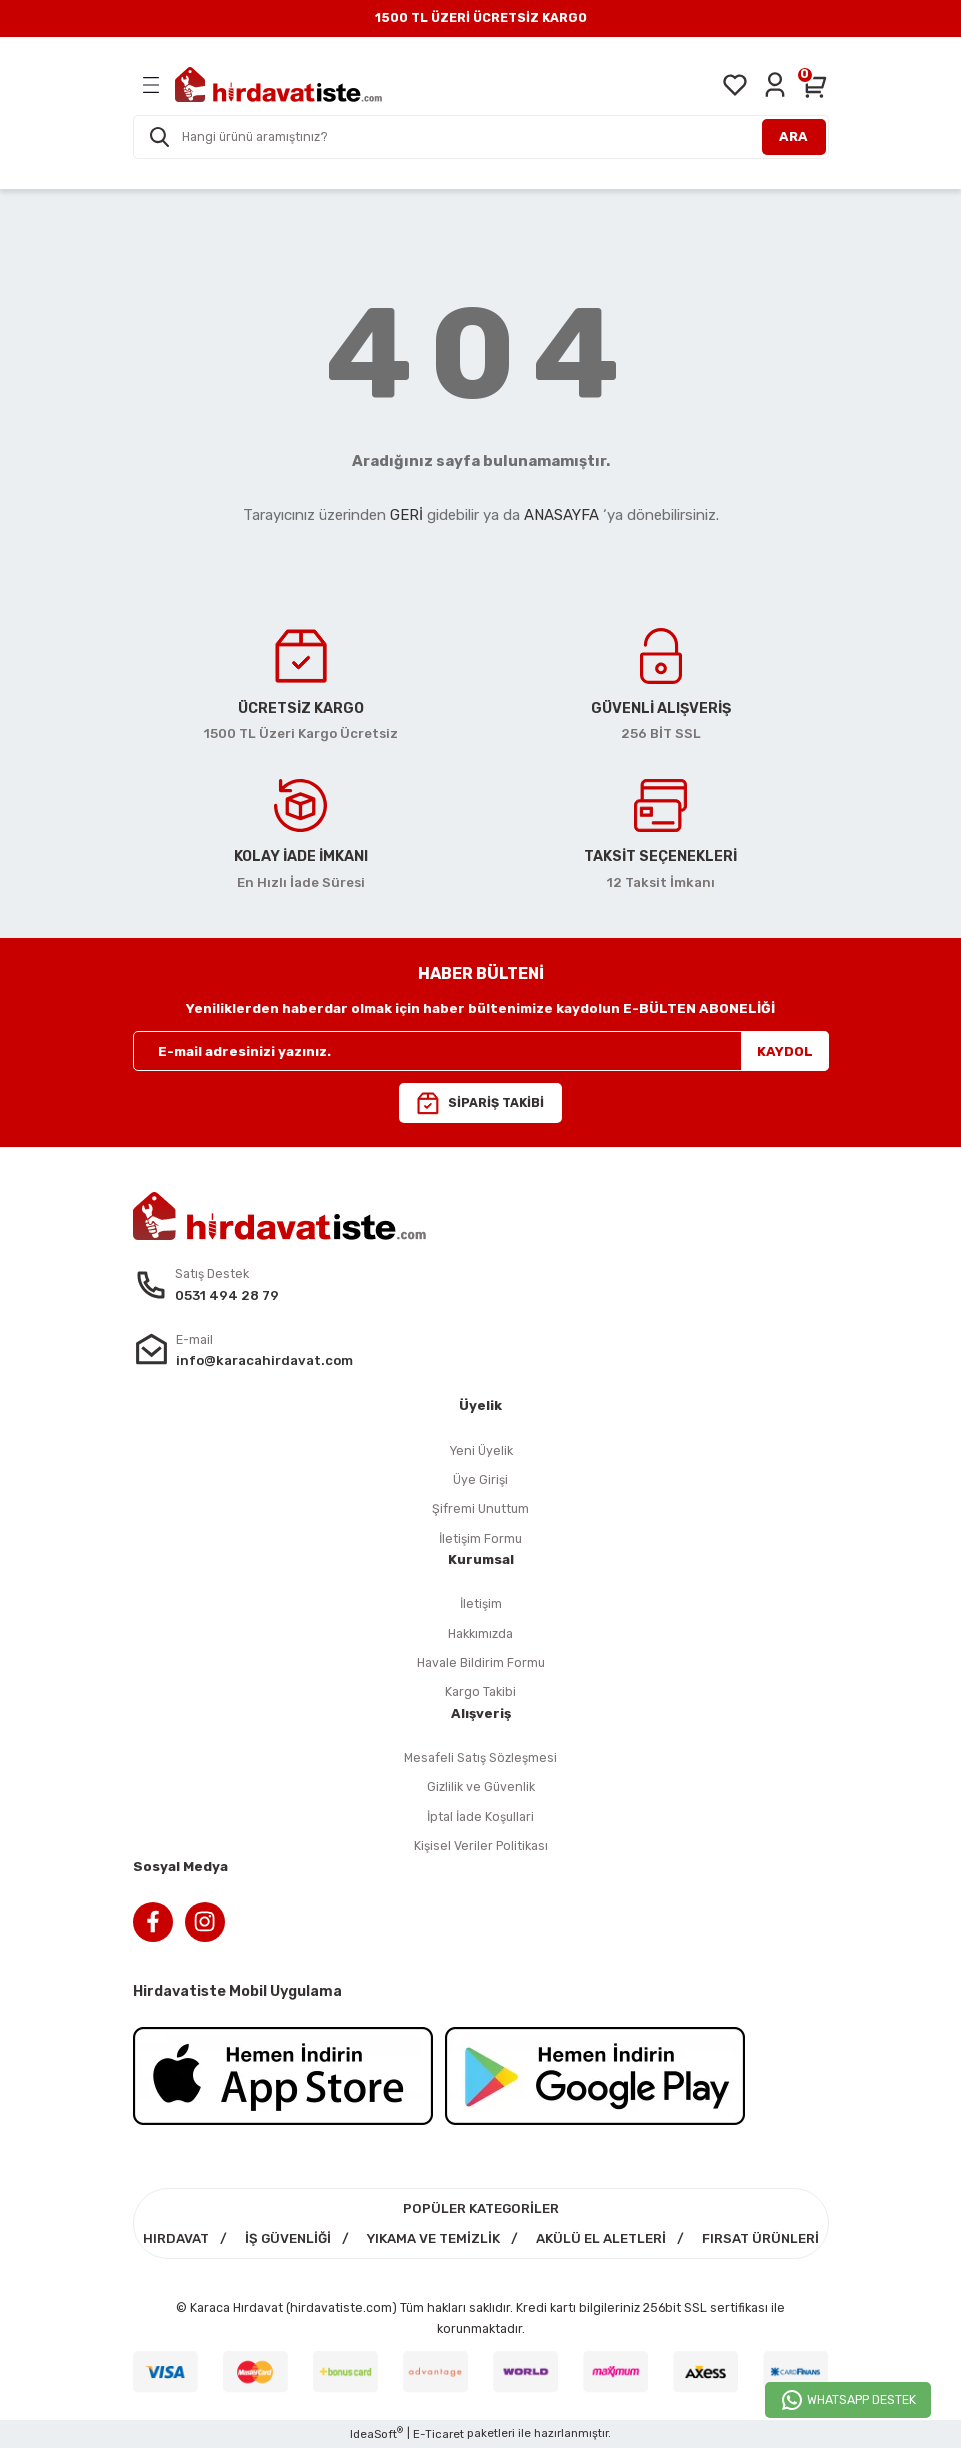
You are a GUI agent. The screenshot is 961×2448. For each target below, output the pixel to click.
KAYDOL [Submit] (785, 1051)
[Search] (481, 137)
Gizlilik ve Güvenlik (481, 1786)
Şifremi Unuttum (480, 1508)
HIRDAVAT (176, 2238)
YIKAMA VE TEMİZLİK (433, 2238)
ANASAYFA (561, 515)
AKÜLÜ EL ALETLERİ (601, 2238)
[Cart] (815, 85)
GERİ (406, 515)
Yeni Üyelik (481, 1450)
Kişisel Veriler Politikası (481, 1845)
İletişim (481, 1603)
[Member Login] (775, 85)
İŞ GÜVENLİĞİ (288, 2238)
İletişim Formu (480, 1538)
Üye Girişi (480, 1479)
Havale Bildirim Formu (481, 1662)
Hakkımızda (480, 1633)
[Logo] (278, 84)
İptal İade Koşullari (480, 1816)
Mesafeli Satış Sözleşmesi (480, 1757)
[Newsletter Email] (481, 1051)
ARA (793, 136)
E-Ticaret (438, 2434)
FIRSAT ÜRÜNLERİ (760, 2238)
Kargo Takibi (480, 1691)
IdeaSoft (376, 2433)
